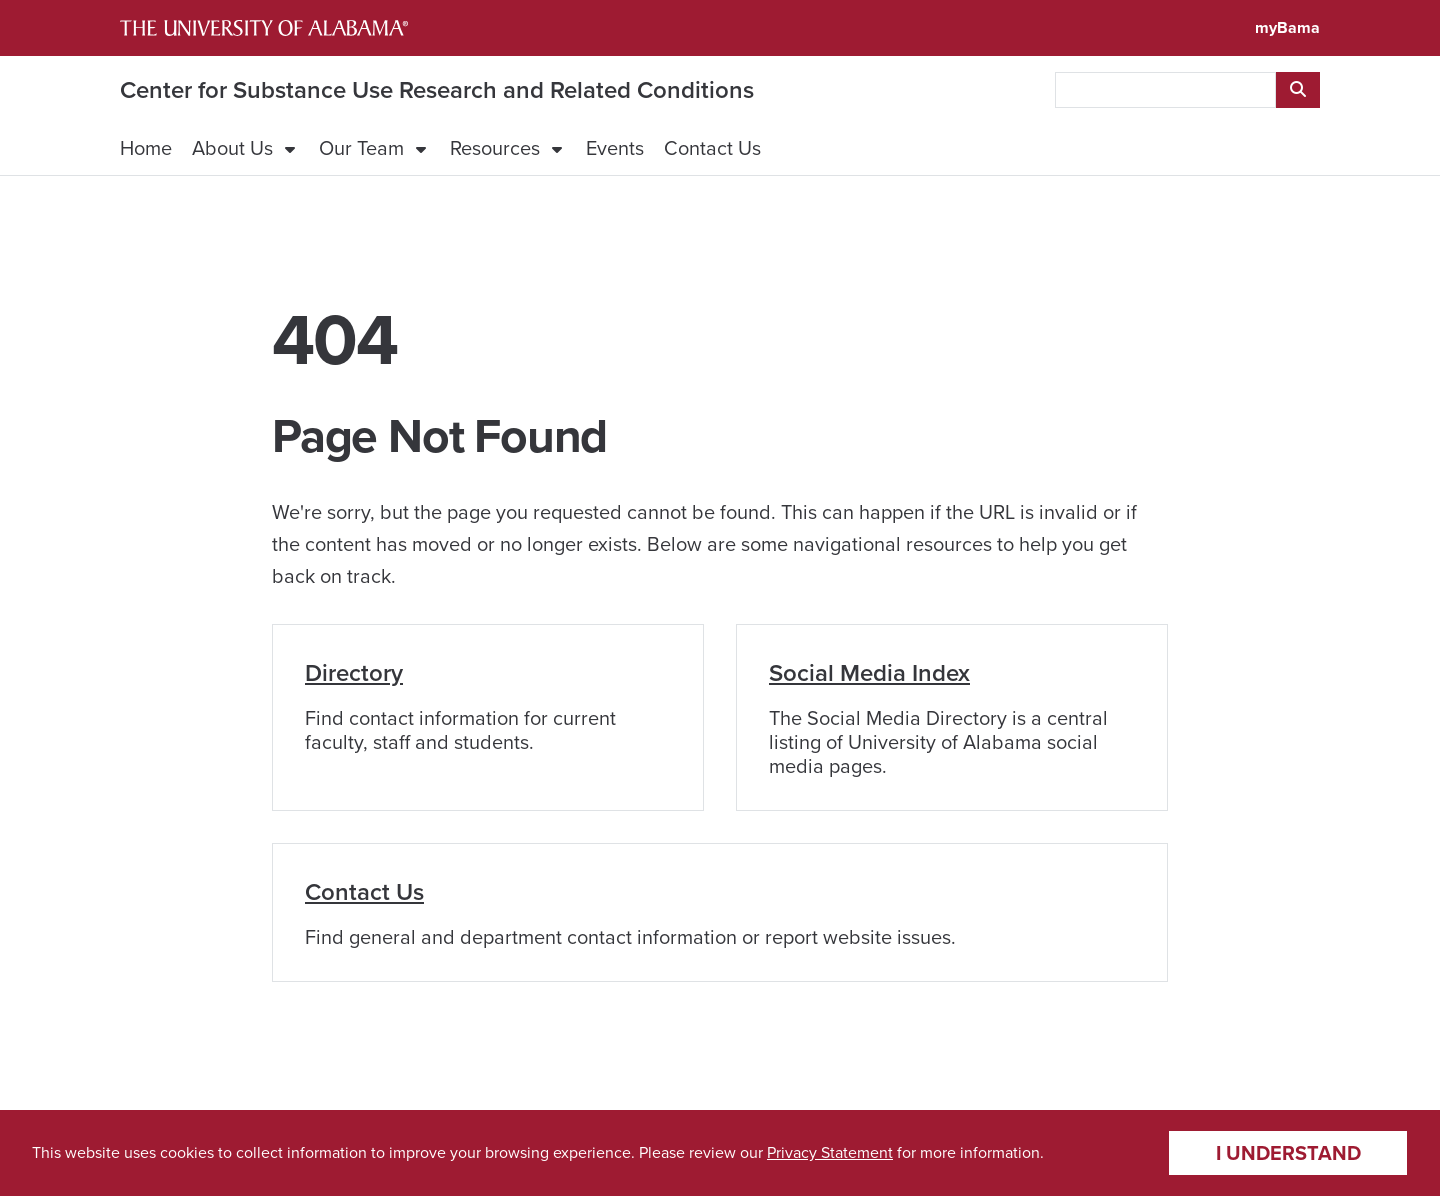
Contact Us (712, 148)
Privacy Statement (830, 1152)
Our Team (361, 148)
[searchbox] (1165, 90)
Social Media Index (869, 673)
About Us (232, 148)
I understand (1288, 1153)
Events (615, 148)
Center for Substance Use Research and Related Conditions (437, 90)
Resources (495, 148)
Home (146, 148)
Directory (354, 673)
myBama (1287, 27)
